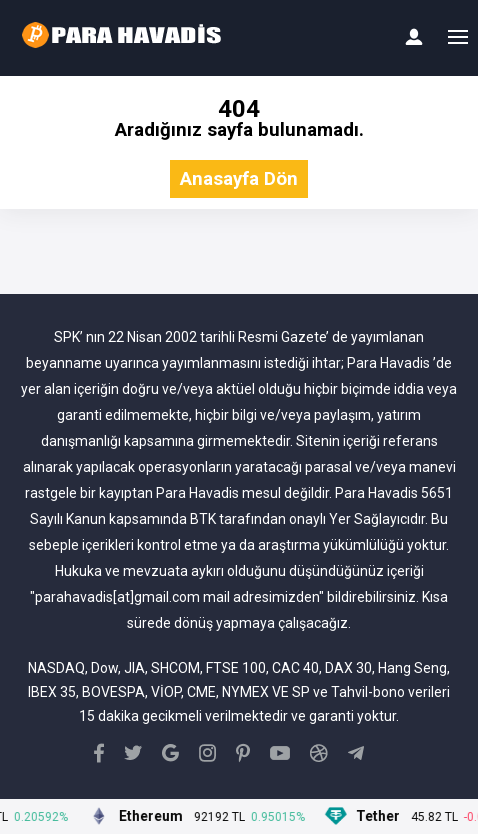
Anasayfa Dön (239, 179)
